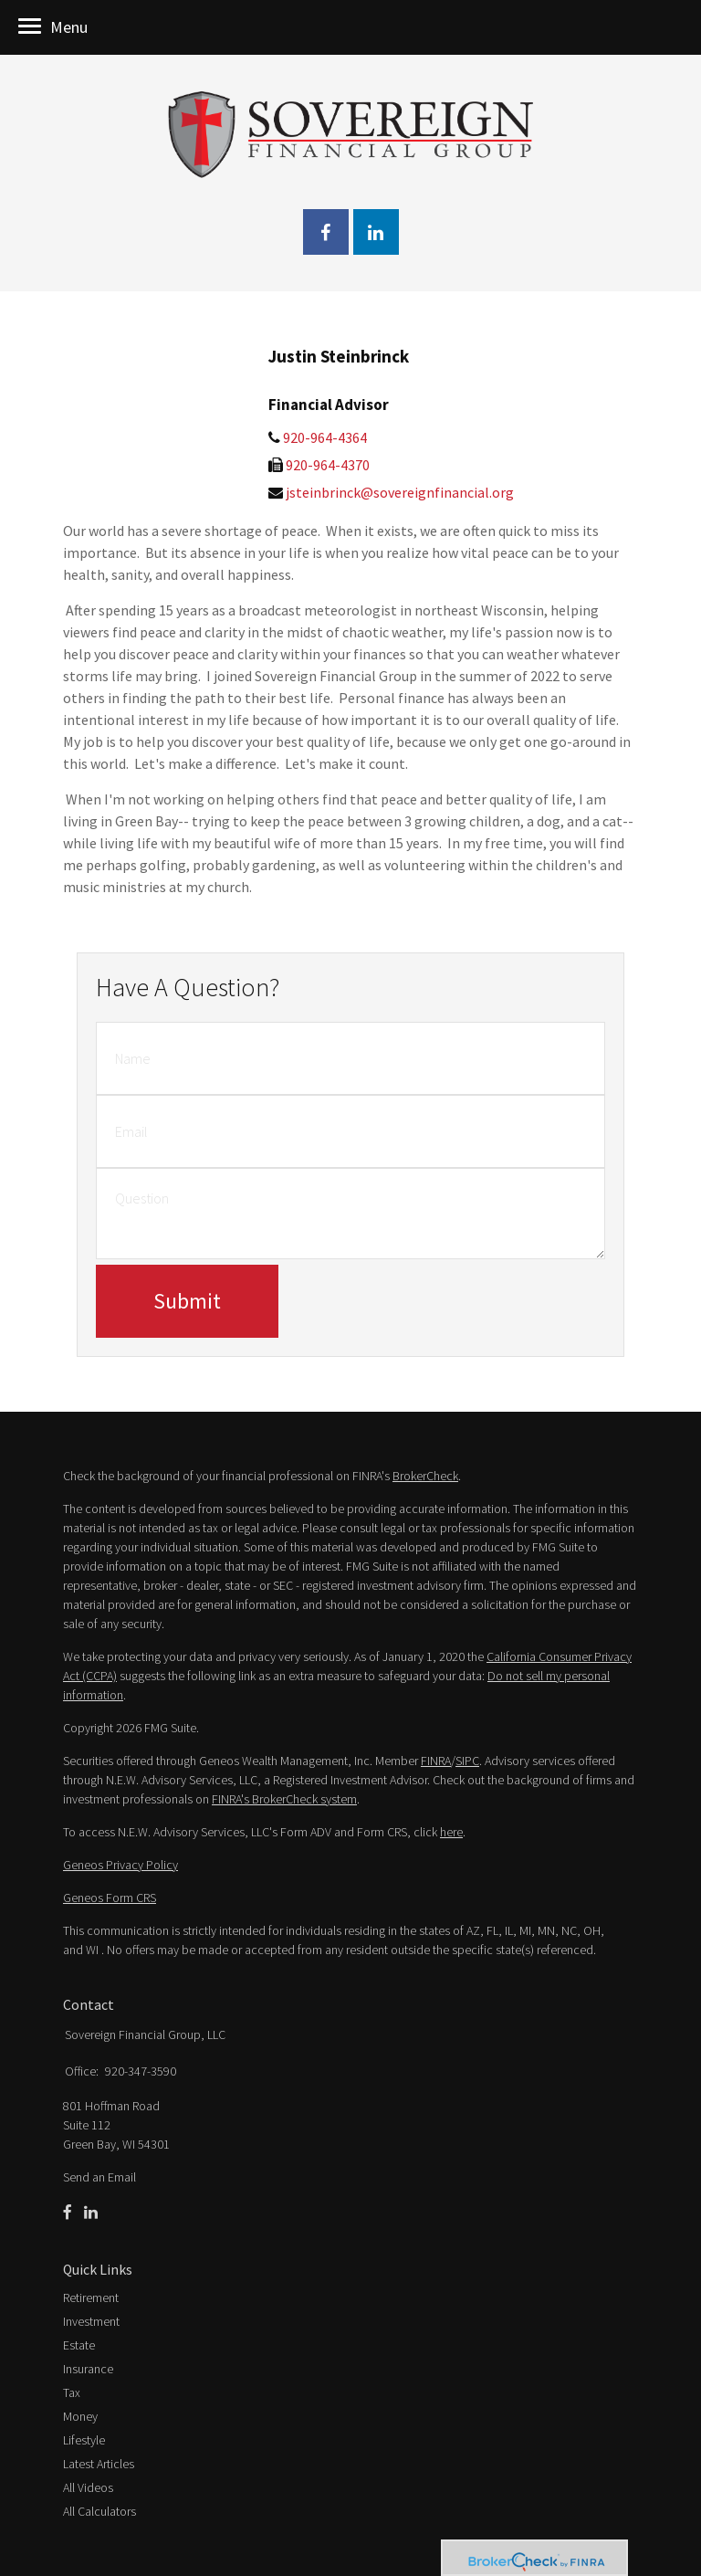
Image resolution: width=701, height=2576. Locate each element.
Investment (91, 2321)
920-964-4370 (328, 465)
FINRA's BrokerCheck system (284, 1799)
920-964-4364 (325, 437)
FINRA (436, 1760)
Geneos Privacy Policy (120, 1864)
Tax (71, 2392)
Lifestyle (84, 2440)
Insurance (88, 2368)
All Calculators (99, 2511)
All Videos (88, 2487)
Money (80, 2416)
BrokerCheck (425, 1475)
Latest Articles (98, 2463)
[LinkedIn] (91, 2212)
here (451, 1832)
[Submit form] (187, 1301)
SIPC (467, 1760)
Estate (79, 2345)
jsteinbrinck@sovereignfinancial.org (400, 492)
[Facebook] (67, 2212)
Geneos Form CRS (109, 1897)
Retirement (91, 2297)
